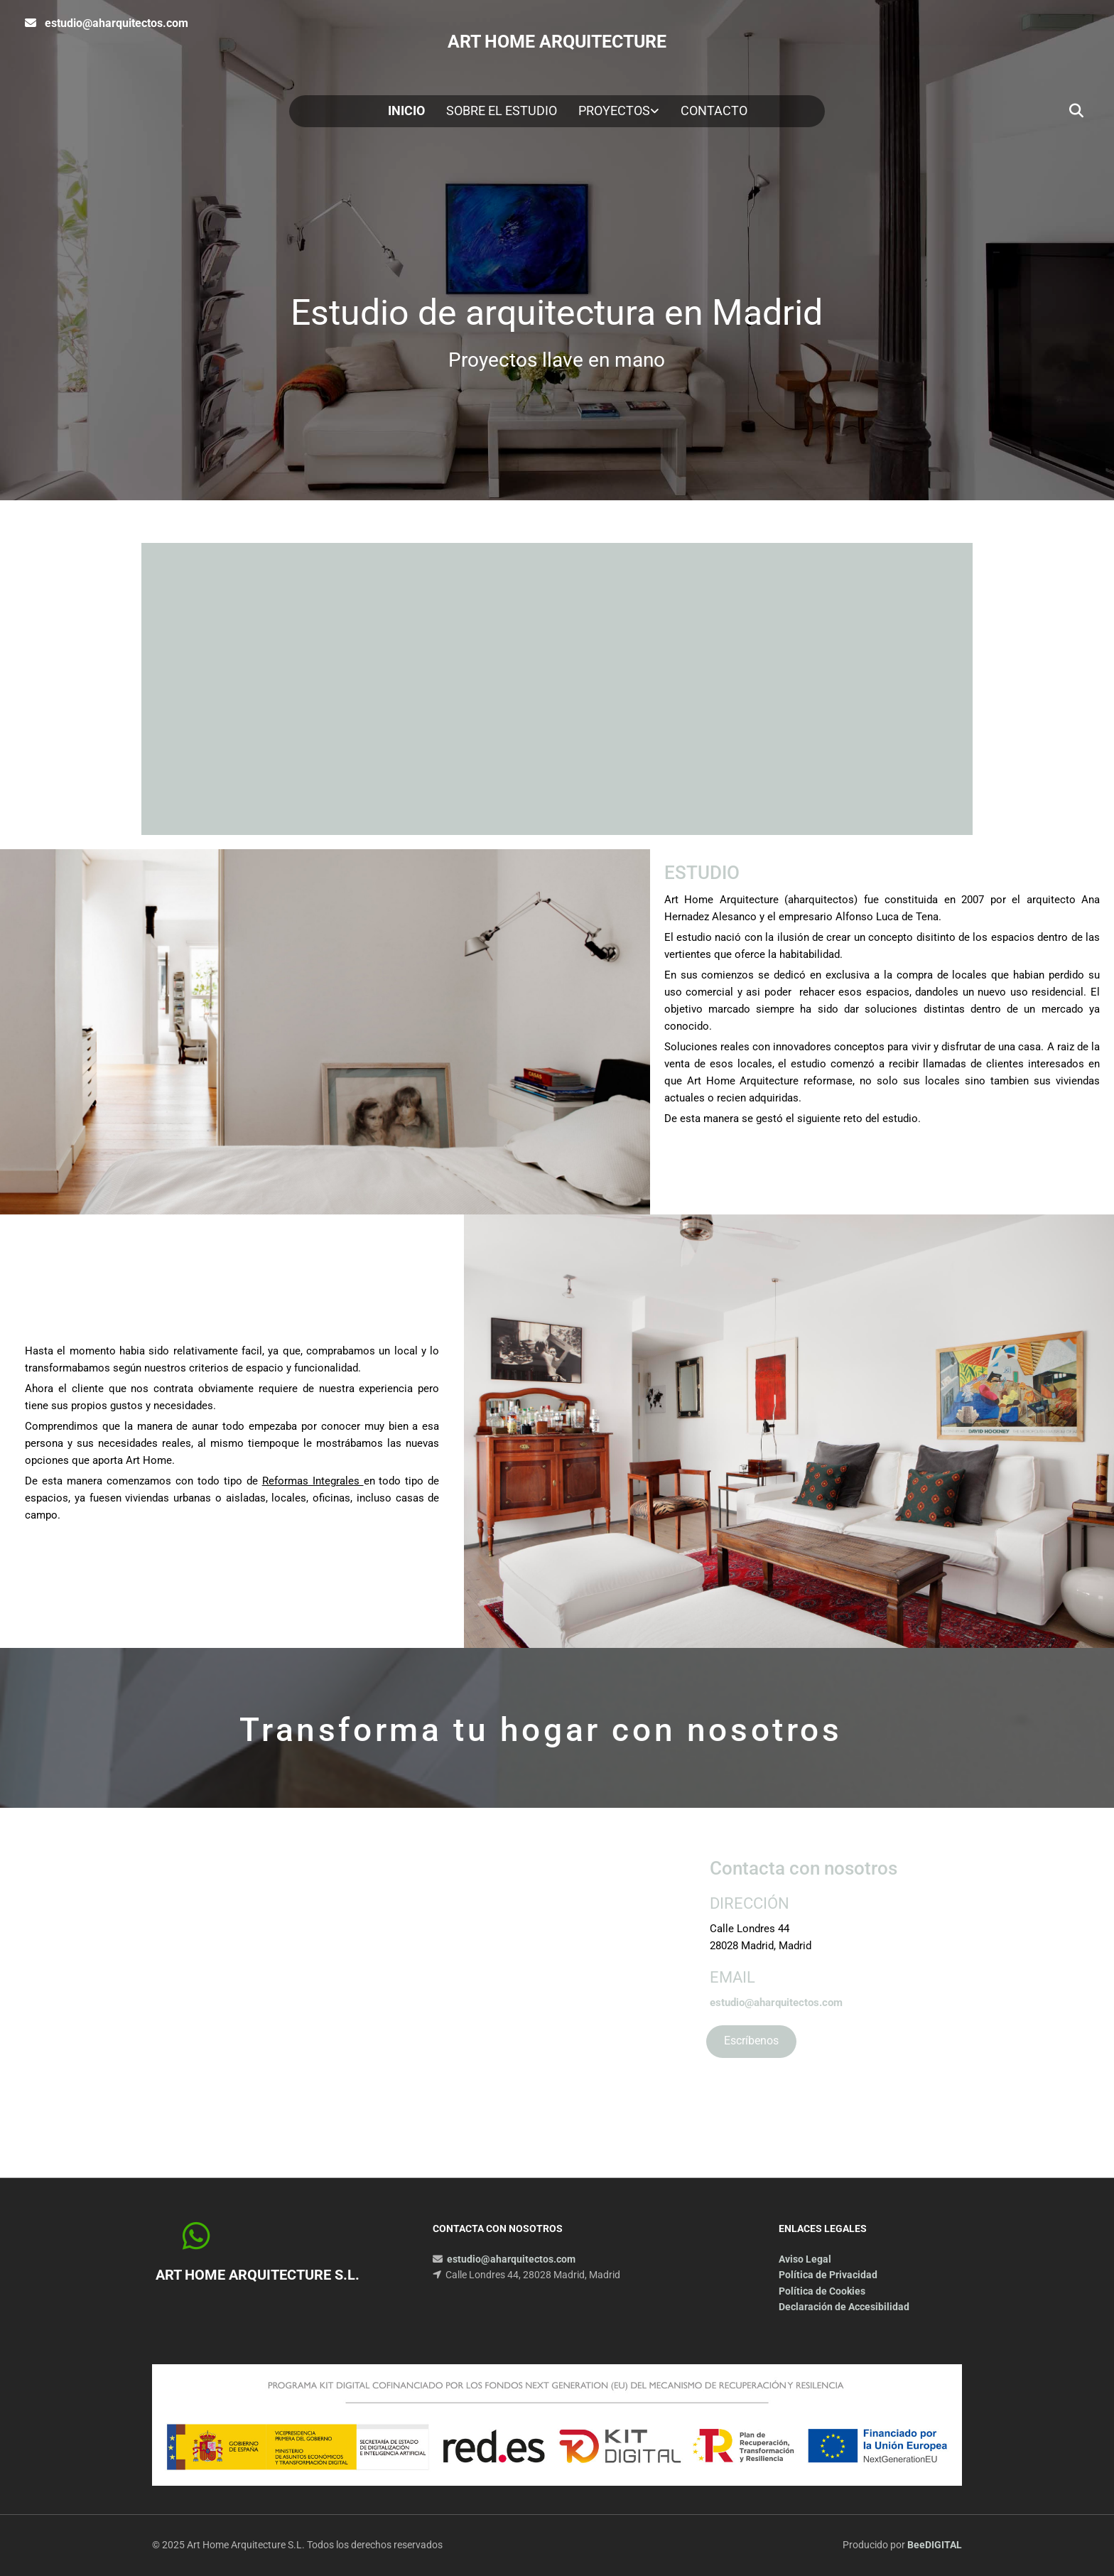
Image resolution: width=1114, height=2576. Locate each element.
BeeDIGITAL (934, 2544)
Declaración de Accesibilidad (844, 2306)
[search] (1076, 111)
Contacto (714, 110)
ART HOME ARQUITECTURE (557, 41)
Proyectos (614, 110)
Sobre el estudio (501, 110)
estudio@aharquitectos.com (116, 23)
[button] (751, 2041)
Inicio (406, 110)
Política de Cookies (822, 2291)
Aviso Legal (805, 2259)
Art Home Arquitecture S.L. (257, 2274)
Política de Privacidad (828, 2274)
